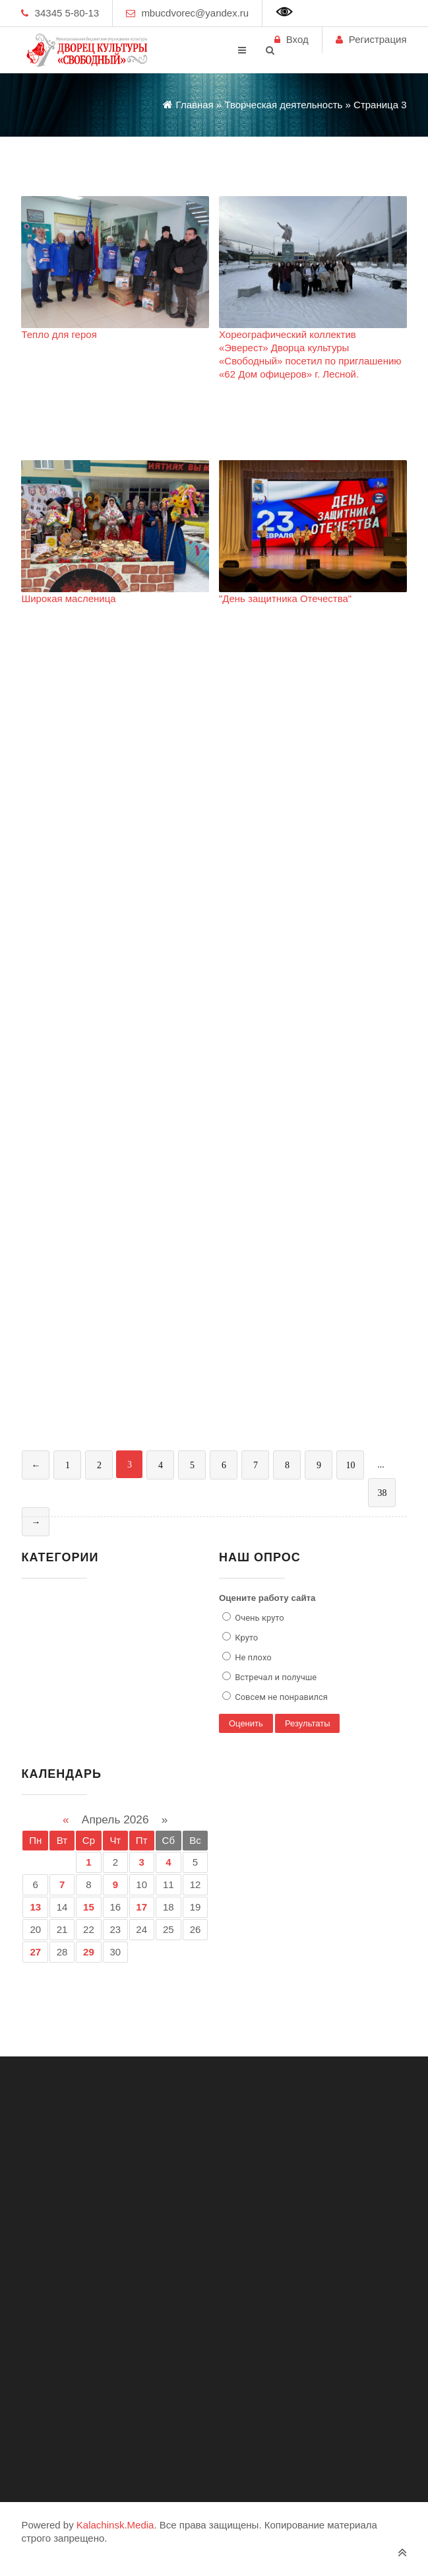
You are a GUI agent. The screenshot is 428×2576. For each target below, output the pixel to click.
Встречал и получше (275, 1677)
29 (88, 1951)
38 (381, 1493)
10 (350, 1465)
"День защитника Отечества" (285, 598)
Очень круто (258, 1618)
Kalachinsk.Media (115, 2524)
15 (88, 1907)
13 (35, 1907)
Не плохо (252, 1657)
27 (35, 1951)
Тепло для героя (58, 334)
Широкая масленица (68, 598)
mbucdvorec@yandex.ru (195, 12)
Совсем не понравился (280, 1697)
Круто (245, 1638)
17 (141, 1907)
